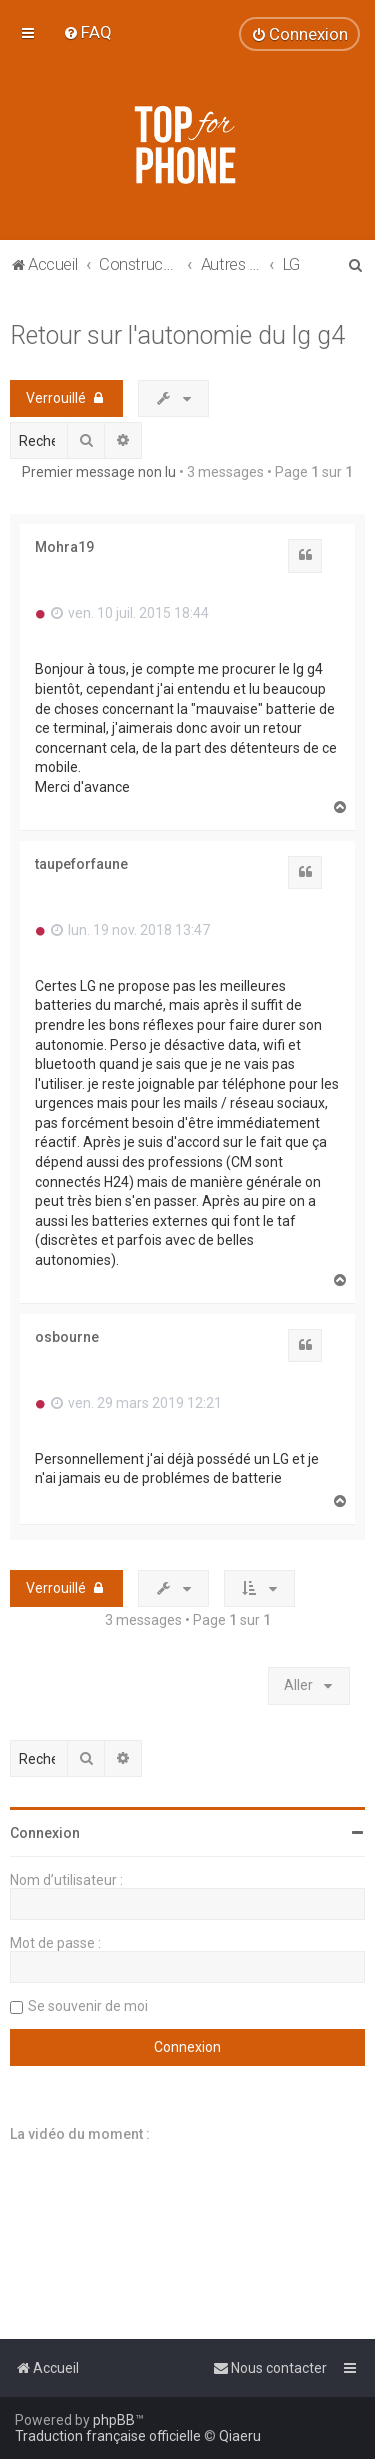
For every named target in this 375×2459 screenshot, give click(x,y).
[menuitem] (87, 32)
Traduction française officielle (108, 2436)
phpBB (114, 2420)
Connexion (45, 1833)
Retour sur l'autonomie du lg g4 (177, 335)
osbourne (67, 1337)
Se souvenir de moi (88, 2006)
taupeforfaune (81, 864)
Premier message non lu (99, 472)
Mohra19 (64, 547)
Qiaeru (240, 2436)
